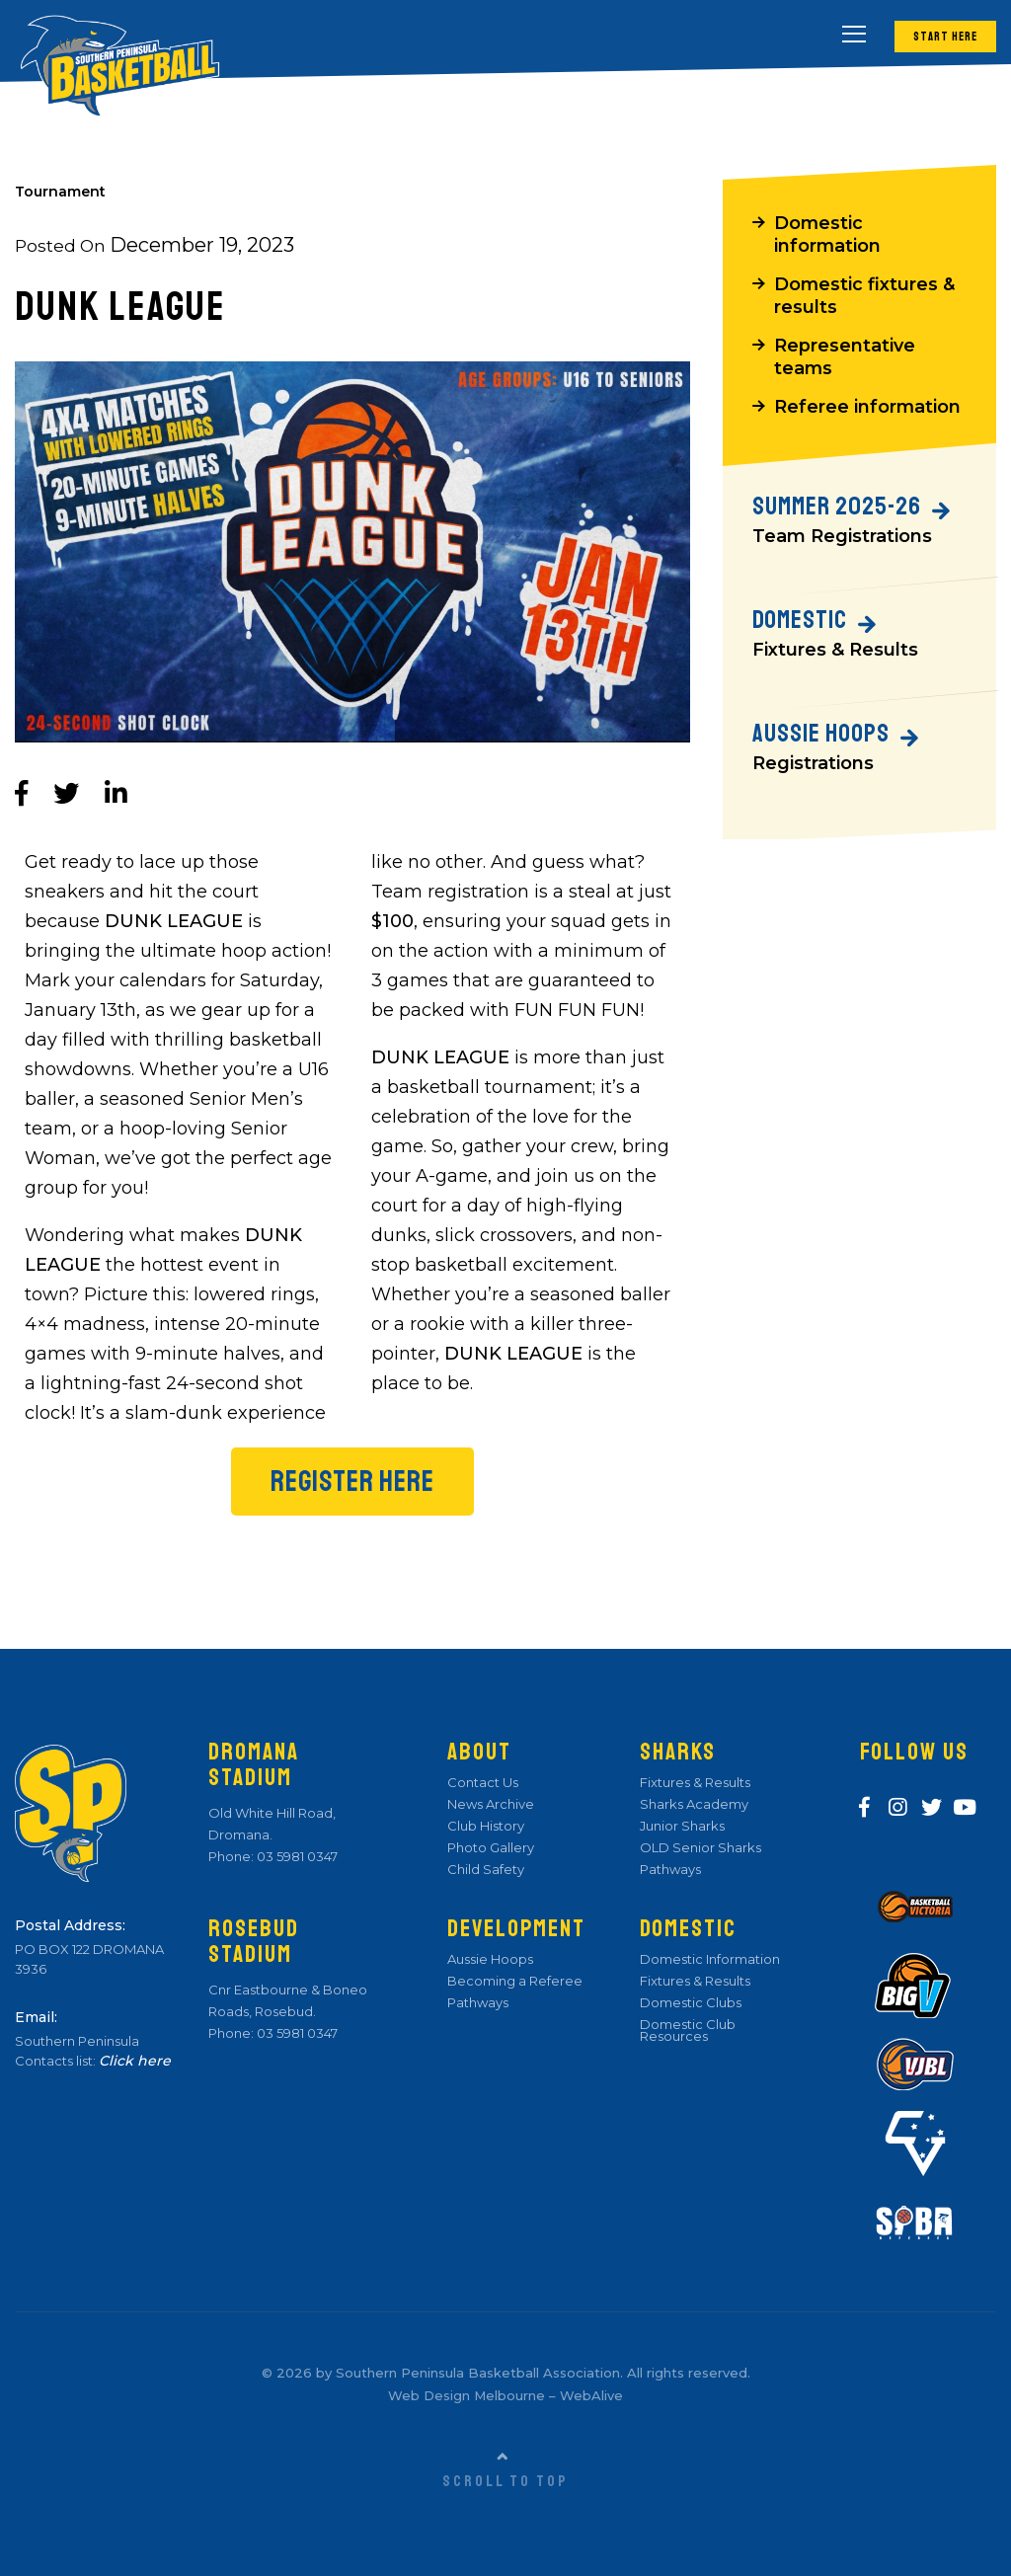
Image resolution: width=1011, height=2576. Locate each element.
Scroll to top (505, 2481)
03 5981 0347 (296, 1856)
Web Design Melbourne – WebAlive (505, 2395)
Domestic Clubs (690, 2002)
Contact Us (482, 1782)
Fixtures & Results (695, 1782)
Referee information (868, 414)
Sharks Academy (694, 1804)
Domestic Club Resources (688, 2030)
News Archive (490, 1804)
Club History (485, 1826)
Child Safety (485, 1869)
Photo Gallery (490, 1847)
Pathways (477, 2002)
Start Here (944, 36)
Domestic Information (710, 1959)
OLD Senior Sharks (700, 1847)
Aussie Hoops (490, 1959)
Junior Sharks (682, 1826)
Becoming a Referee (515, 1981)
